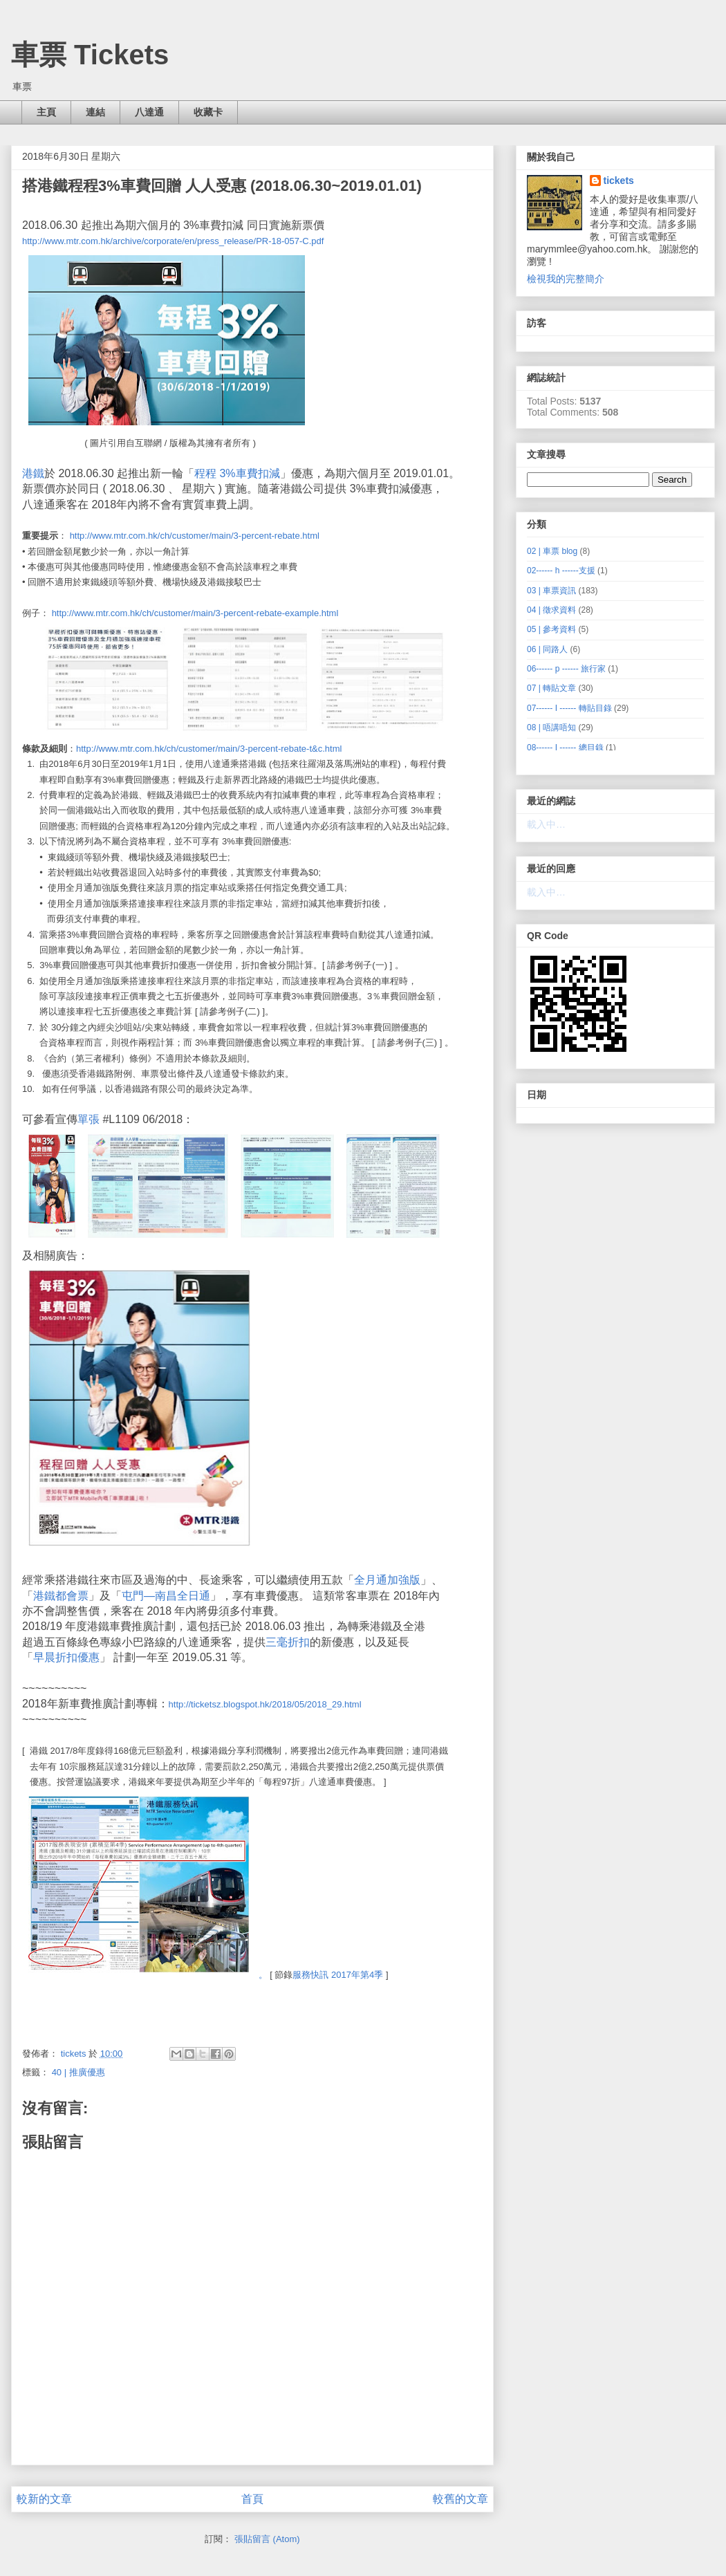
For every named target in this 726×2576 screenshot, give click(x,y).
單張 (88, 1119)
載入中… (546, 824)
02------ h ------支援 (561, 570)
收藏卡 (208, 112)
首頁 (252, 2499)
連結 (95, 112)
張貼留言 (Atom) (267, 2539)
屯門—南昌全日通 (166, 1596)
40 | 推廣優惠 (78, 2072)
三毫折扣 (288, 1642)
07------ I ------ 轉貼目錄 (569, 708)
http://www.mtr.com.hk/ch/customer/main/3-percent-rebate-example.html (195, 613)
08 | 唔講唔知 (551, 727)
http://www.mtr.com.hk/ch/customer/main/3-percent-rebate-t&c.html (209, 748)
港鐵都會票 (61, 1596)
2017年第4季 (357, 1975)
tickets (619, 180)
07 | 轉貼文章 (551, 688)
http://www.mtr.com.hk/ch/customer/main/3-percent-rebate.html (194, 535)
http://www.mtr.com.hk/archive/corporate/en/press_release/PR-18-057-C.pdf (173, 241)
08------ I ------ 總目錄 (565, 747)
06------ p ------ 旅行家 (566, 669)
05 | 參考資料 (551, 629)
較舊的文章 (460, 2499)
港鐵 (33, 473)
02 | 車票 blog (552, 551)
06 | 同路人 (547, 649)
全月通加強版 (387, 1580)
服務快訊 (310, 1975)
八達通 (149, 112)
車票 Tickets (90, 54)
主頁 (46, 112)
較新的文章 (44, 2499)
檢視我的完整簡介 (565, 278)
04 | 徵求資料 (551, 610)
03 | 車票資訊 (551, 590)
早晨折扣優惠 (66, 1657)
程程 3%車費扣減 (237, 473)
